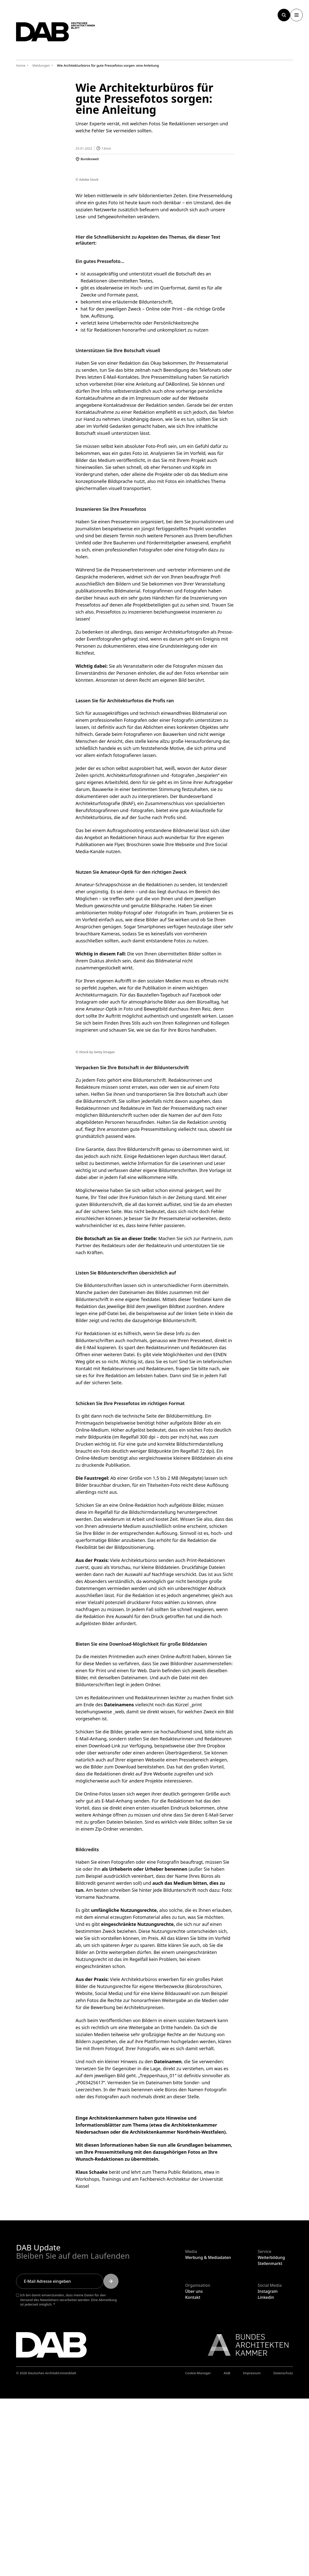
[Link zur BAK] (245, 2522)
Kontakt (192, 2475)
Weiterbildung (271, 2435)
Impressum (252, 2550)
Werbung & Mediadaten (208, 2435)
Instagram (268, 2468)
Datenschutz (283, 2550)
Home (20, 65)
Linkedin (266, 2475)
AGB (227, 2550)
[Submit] (110, 2458)
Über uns (194, 2468)
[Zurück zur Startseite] (68, 37)
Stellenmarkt (270, 2441)
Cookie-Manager (198, 2550)
